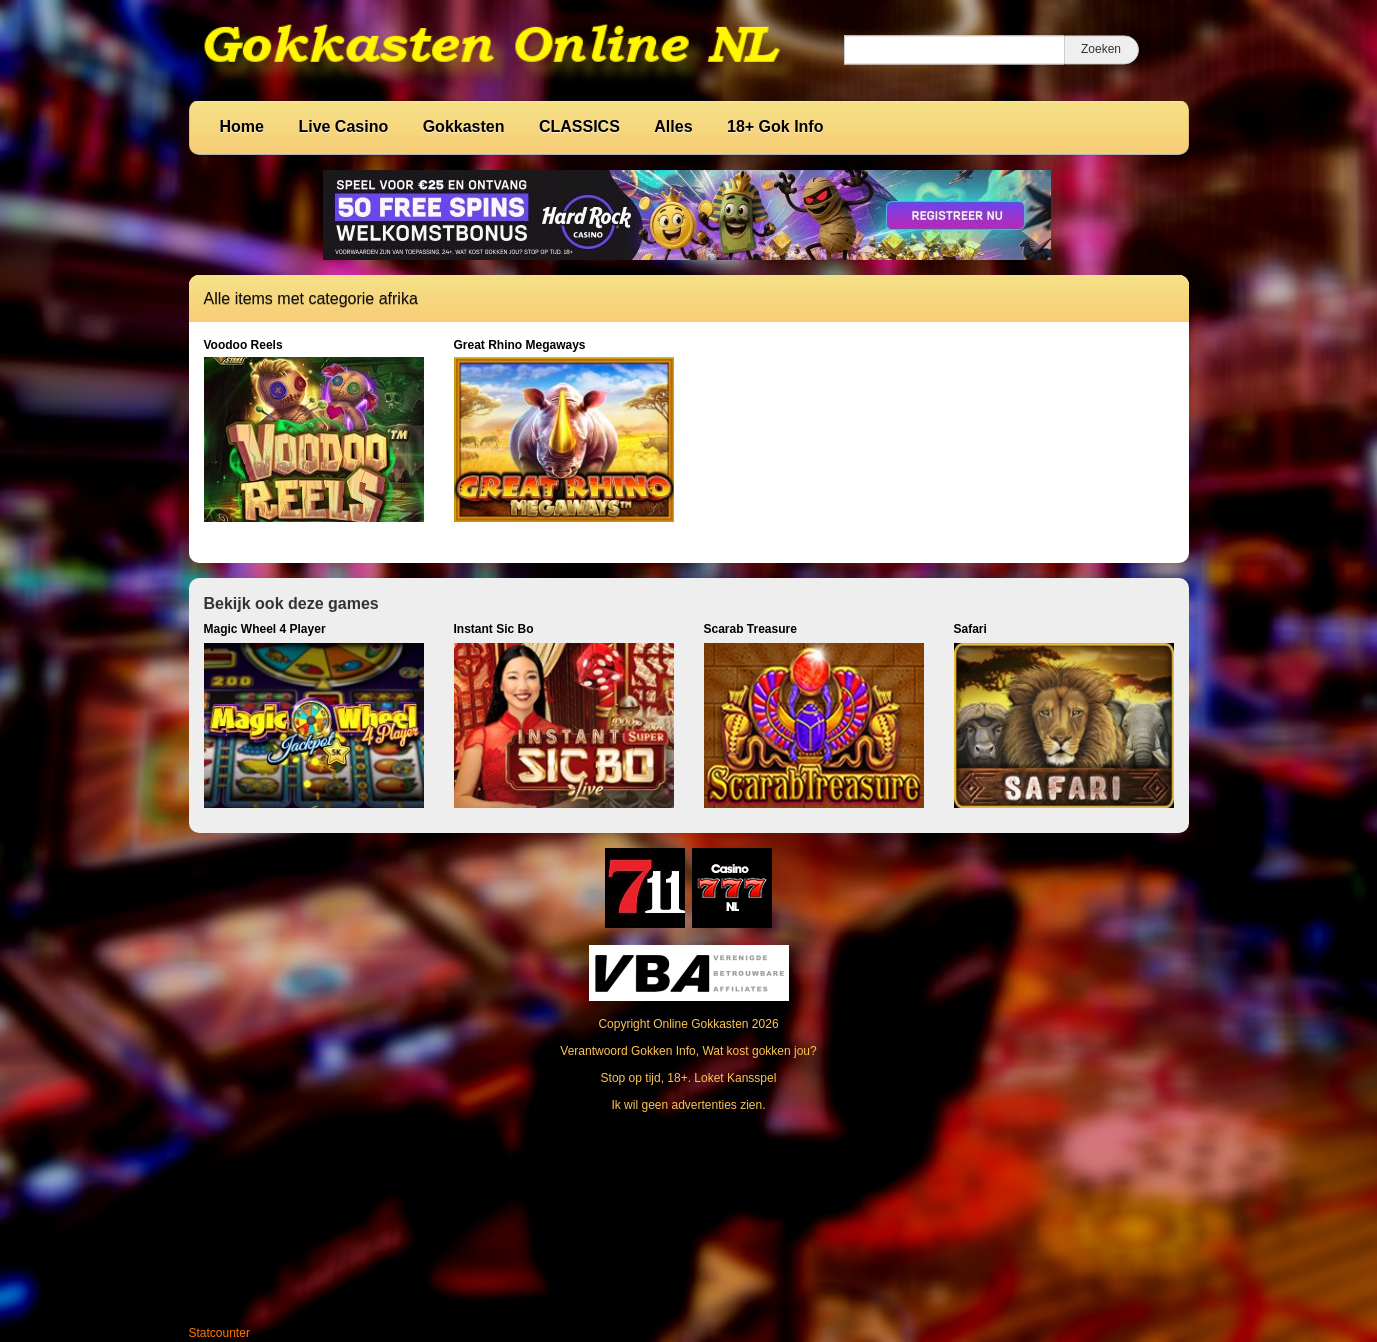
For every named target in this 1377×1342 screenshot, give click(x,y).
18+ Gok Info (775, 126)
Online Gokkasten (700, 1024)
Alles (673, 126)
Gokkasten (464, 126)
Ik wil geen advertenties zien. (688, 1105)
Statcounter (219, 1333)
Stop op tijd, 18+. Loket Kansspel (689, 1078)
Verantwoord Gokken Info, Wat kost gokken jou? (688, 1051)
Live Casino (343, 126)
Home (242, 126)
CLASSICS (579, 126)
